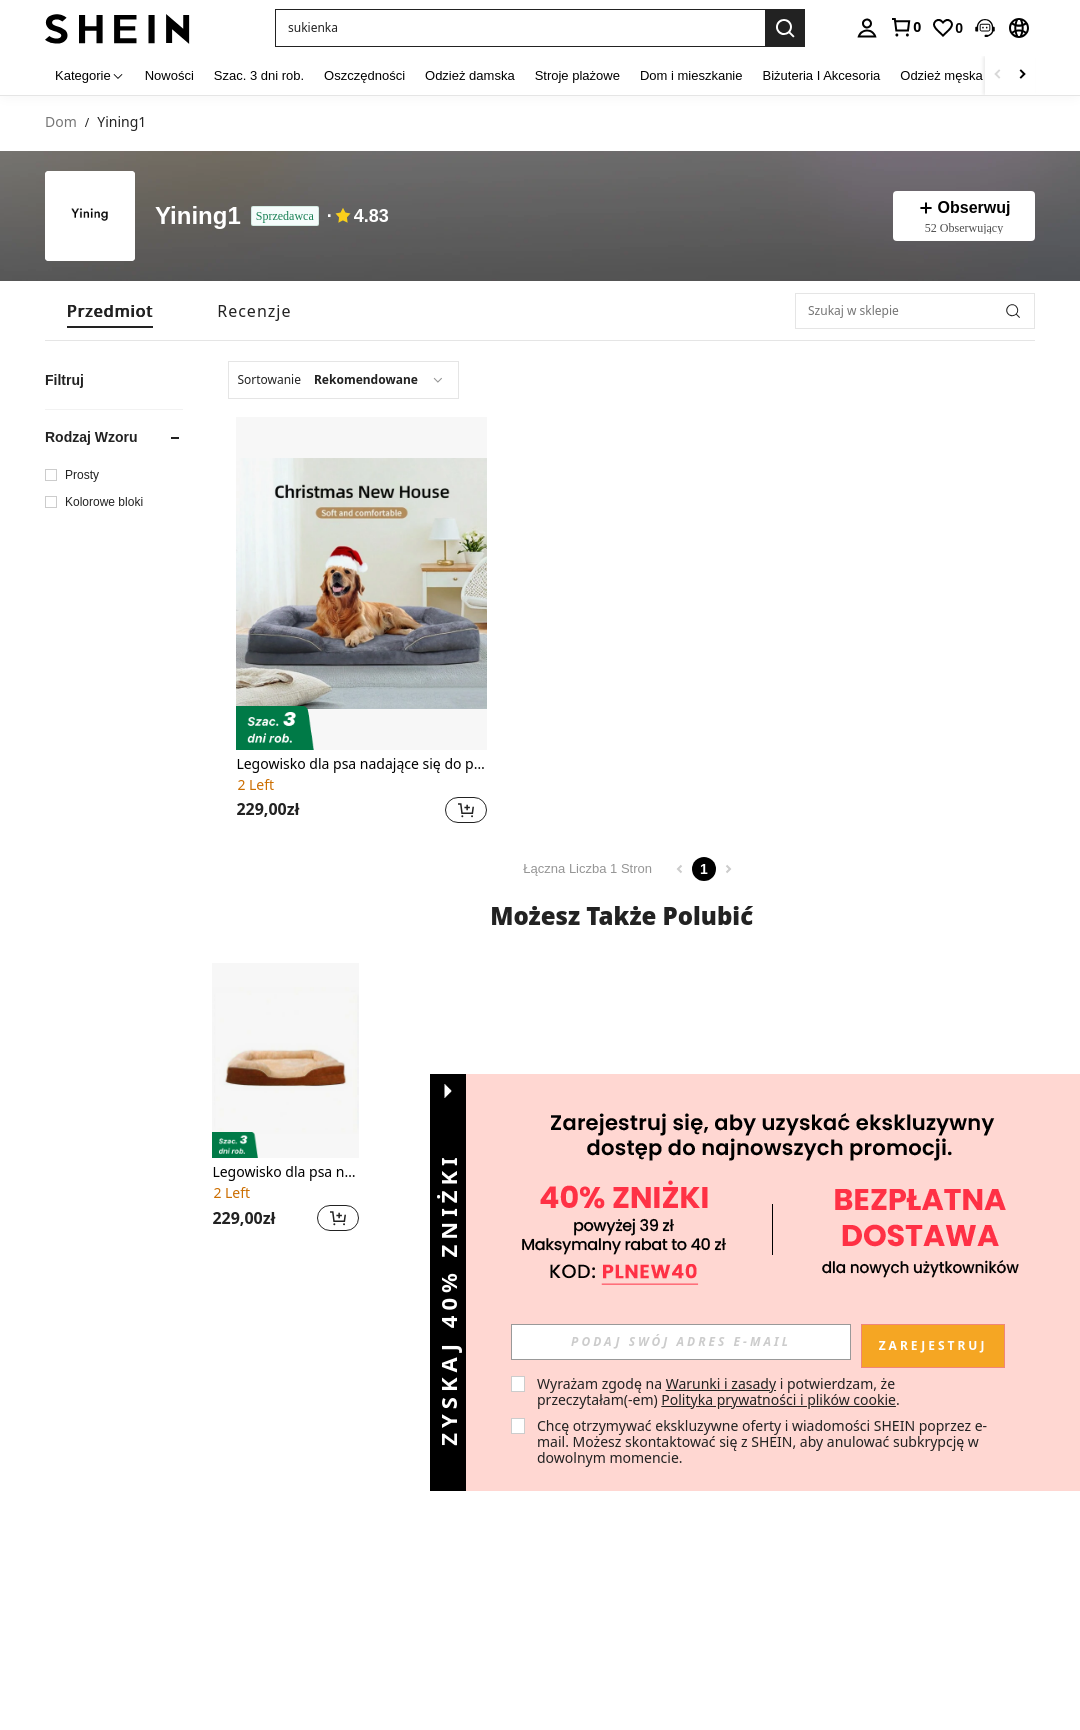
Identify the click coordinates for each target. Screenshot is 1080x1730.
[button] (985, 28)
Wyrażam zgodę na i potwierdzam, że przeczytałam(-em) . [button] (718, 1391)
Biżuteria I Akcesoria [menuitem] (822, 75)
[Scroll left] (998, 75)
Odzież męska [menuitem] (941, 75)
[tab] (110, 311)
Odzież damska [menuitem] (470, 75)
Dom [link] (61, 122)
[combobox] (343, 380)
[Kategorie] (90, 75)
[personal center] (867, 28)
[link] (905, 27)
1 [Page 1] (704, 869)
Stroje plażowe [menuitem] (577, 75)
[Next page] (728, 869)
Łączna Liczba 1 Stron (587, 868)
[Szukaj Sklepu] (1013, 311)
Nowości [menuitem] (169, 75)
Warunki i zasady (721, 1383)
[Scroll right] (1022, 75)
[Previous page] (680, 869)
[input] (681, 1342)
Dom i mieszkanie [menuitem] (691, 75)
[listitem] (361, 623)
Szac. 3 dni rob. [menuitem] (259, 75)
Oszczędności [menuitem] (364, 75)
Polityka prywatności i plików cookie (778, 1399)
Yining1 (198, 216)
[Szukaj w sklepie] (915, 311)
